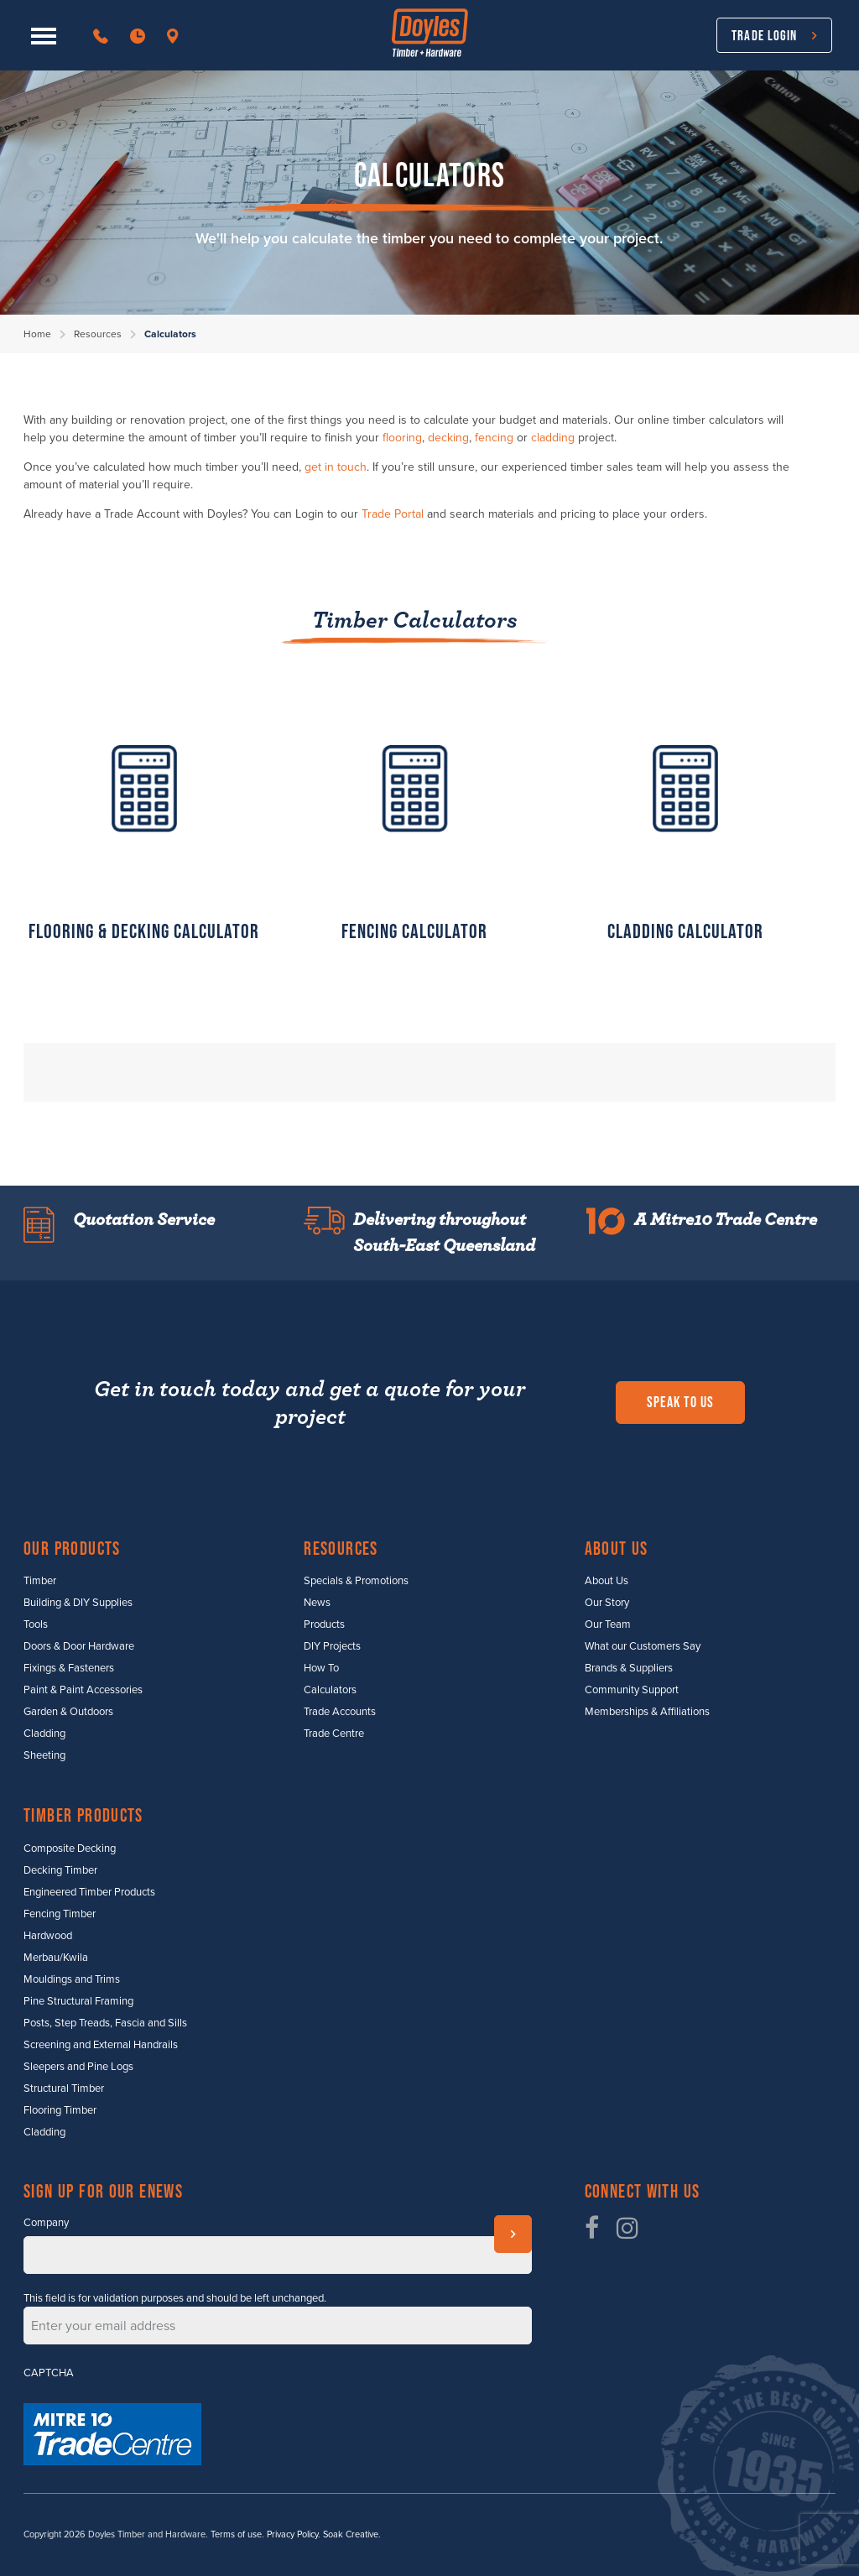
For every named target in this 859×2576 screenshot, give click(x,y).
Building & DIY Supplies (78, 1602)
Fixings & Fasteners (68, 1668)
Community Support (632, 1690)
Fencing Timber (59, 1914)
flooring (402, 437)
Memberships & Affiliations (647, 1711)
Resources (98, 334)
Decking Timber (60, 1870)
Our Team (608, 1624)
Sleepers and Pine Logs (78, 2066)
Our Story (607, 1602)
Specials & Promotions (356, 1581)
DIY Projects (332, 1646)
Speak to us (680, 1402)
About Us (606, 1581)
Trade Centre (334, 1733)
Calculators (330, 1690)
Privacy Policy (292, 2534)
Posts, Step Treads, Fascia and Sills (105, 2023)
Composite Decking (69, 1848)
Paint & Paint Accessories (83, 1690)
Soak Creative (350, 2534)
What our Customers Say (642, 1646)
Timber (39, 1581)
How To (321, 1668)
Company (46, 2222)
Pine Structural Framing (78, 2001)
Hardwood (47, 1935)
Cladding (44, 1733)
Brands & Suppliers (629, 1668)
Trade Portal (393, 514)
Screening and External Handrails (100, 2045)
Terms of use (236, 2534)
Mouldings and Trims (71, 1979)
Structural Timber (63, 2088)
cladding (553, 437)
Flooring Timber (59, 2110)
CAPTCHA (48, 2373)
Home (37, 334)
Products (324, 1624)
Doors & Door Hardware (78, 1646)
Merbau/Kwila (55, 1957)
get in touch (336, 467)
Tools (35, 1624)
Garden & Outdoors (68, 1711)
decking (448, 437)
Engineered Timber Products (89, 1892)
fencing (494, 437)
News (317, 1602)
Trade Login (764, 35)
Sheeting (44, 1755)
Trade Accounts (340, 1711)
